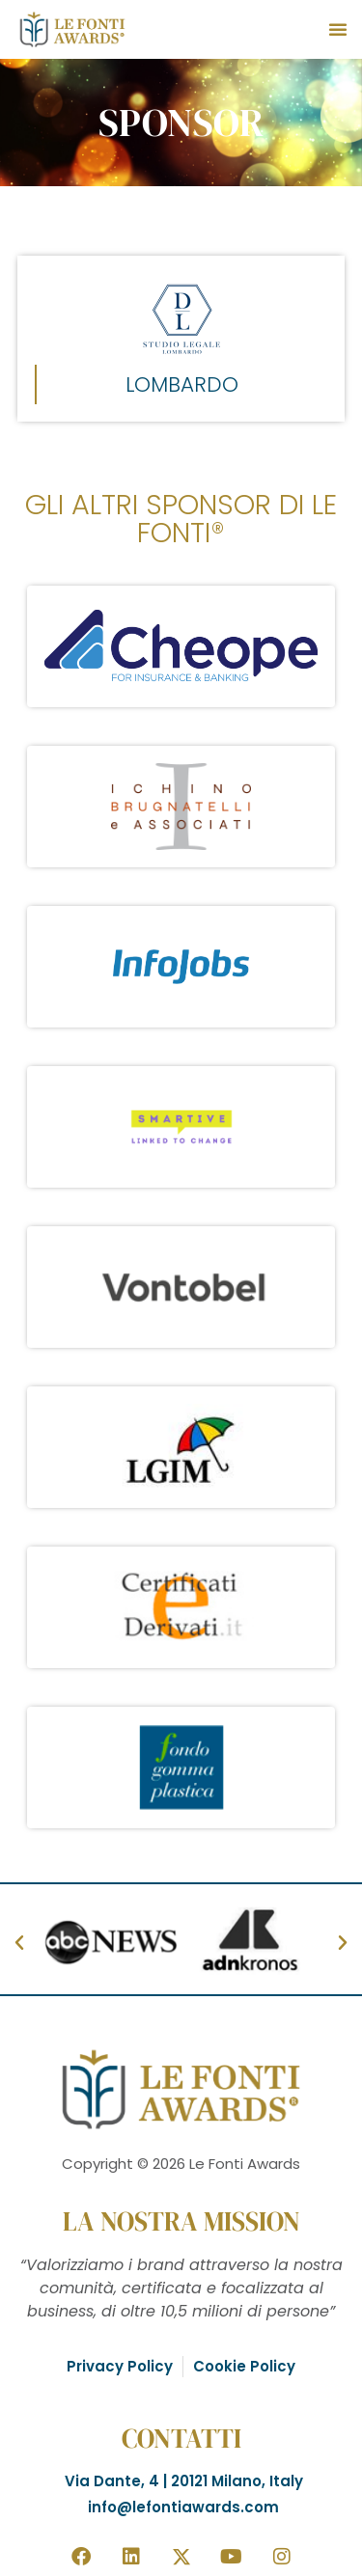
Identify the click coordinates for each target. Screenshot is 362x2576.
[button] (337, 28)
